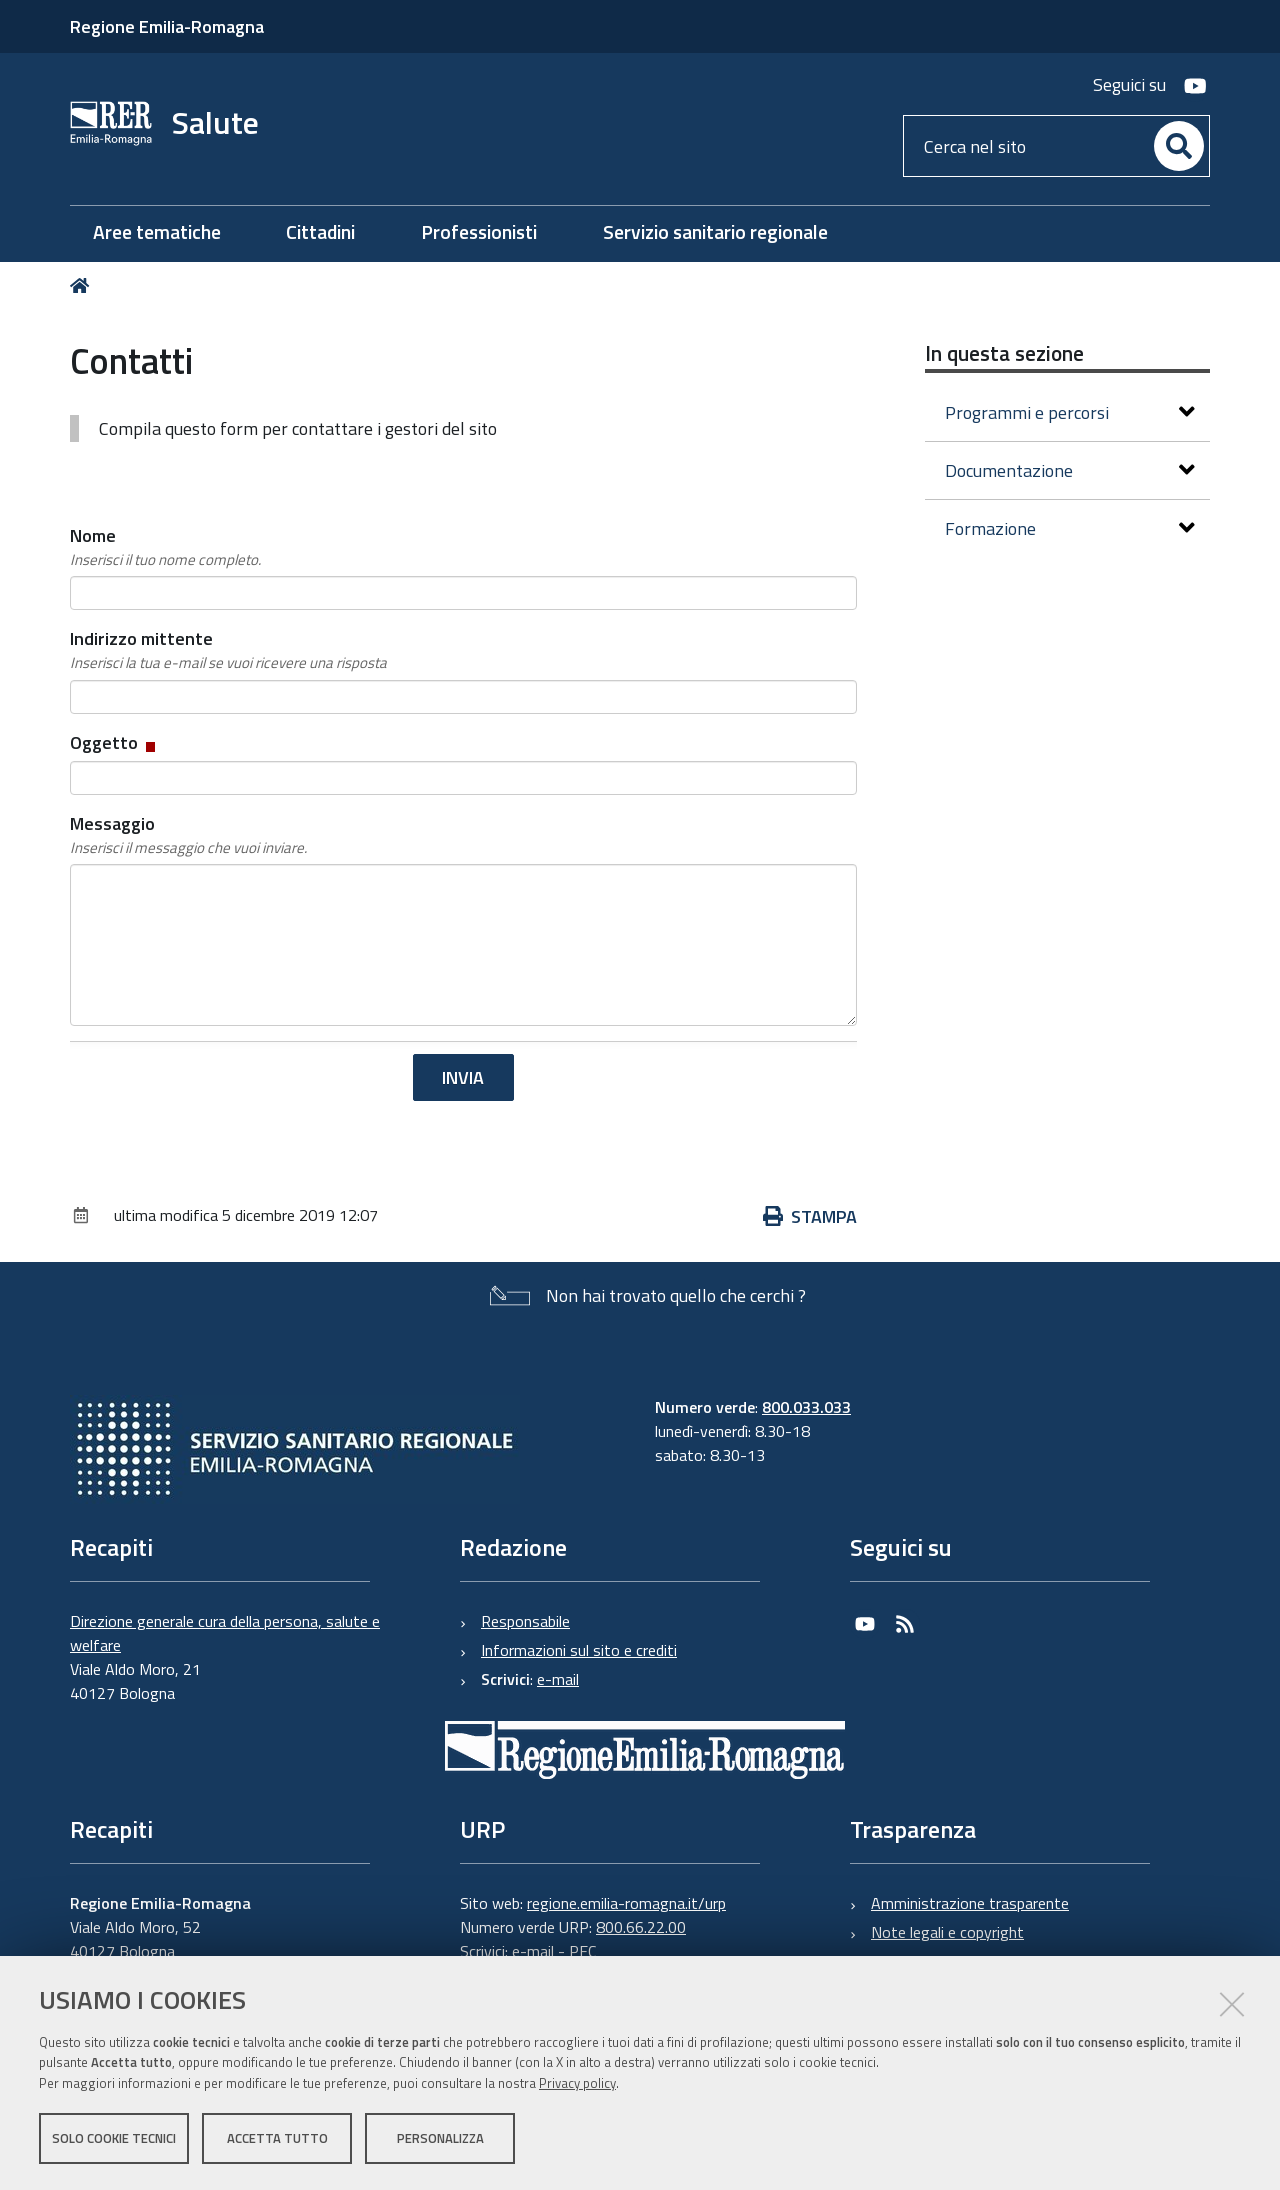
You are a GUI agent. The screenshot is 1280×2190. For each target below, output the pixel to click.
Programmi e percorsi (1070, 412)
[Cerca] (1179, 146)
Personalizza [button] (440, 2138)
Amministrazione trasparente (970, 1903)
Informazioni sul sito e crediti (579, 1650)
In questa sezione (1004, 353)
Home (83, 285)
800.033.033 (806, 1407)
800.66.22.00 (641, 1927)
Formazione (1070, 528)
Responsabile (525, 1621)
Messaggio (188, 835)
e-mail (558, 1679)
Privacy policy (577, 2083)
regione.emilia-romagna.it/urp (626, 1903)
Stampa (810, 1216)
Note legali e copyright (947, 1932)
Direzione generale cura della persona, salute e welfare (225, 1633)
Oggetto (114, 742)
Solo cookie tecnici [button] (114, 2138)
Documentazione (1070, 470)
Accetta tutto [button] (277, 2138)
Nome (165, 547)
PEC (582, 1951)
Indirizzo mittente (228, 650)
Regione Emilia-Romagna (167, 26)
